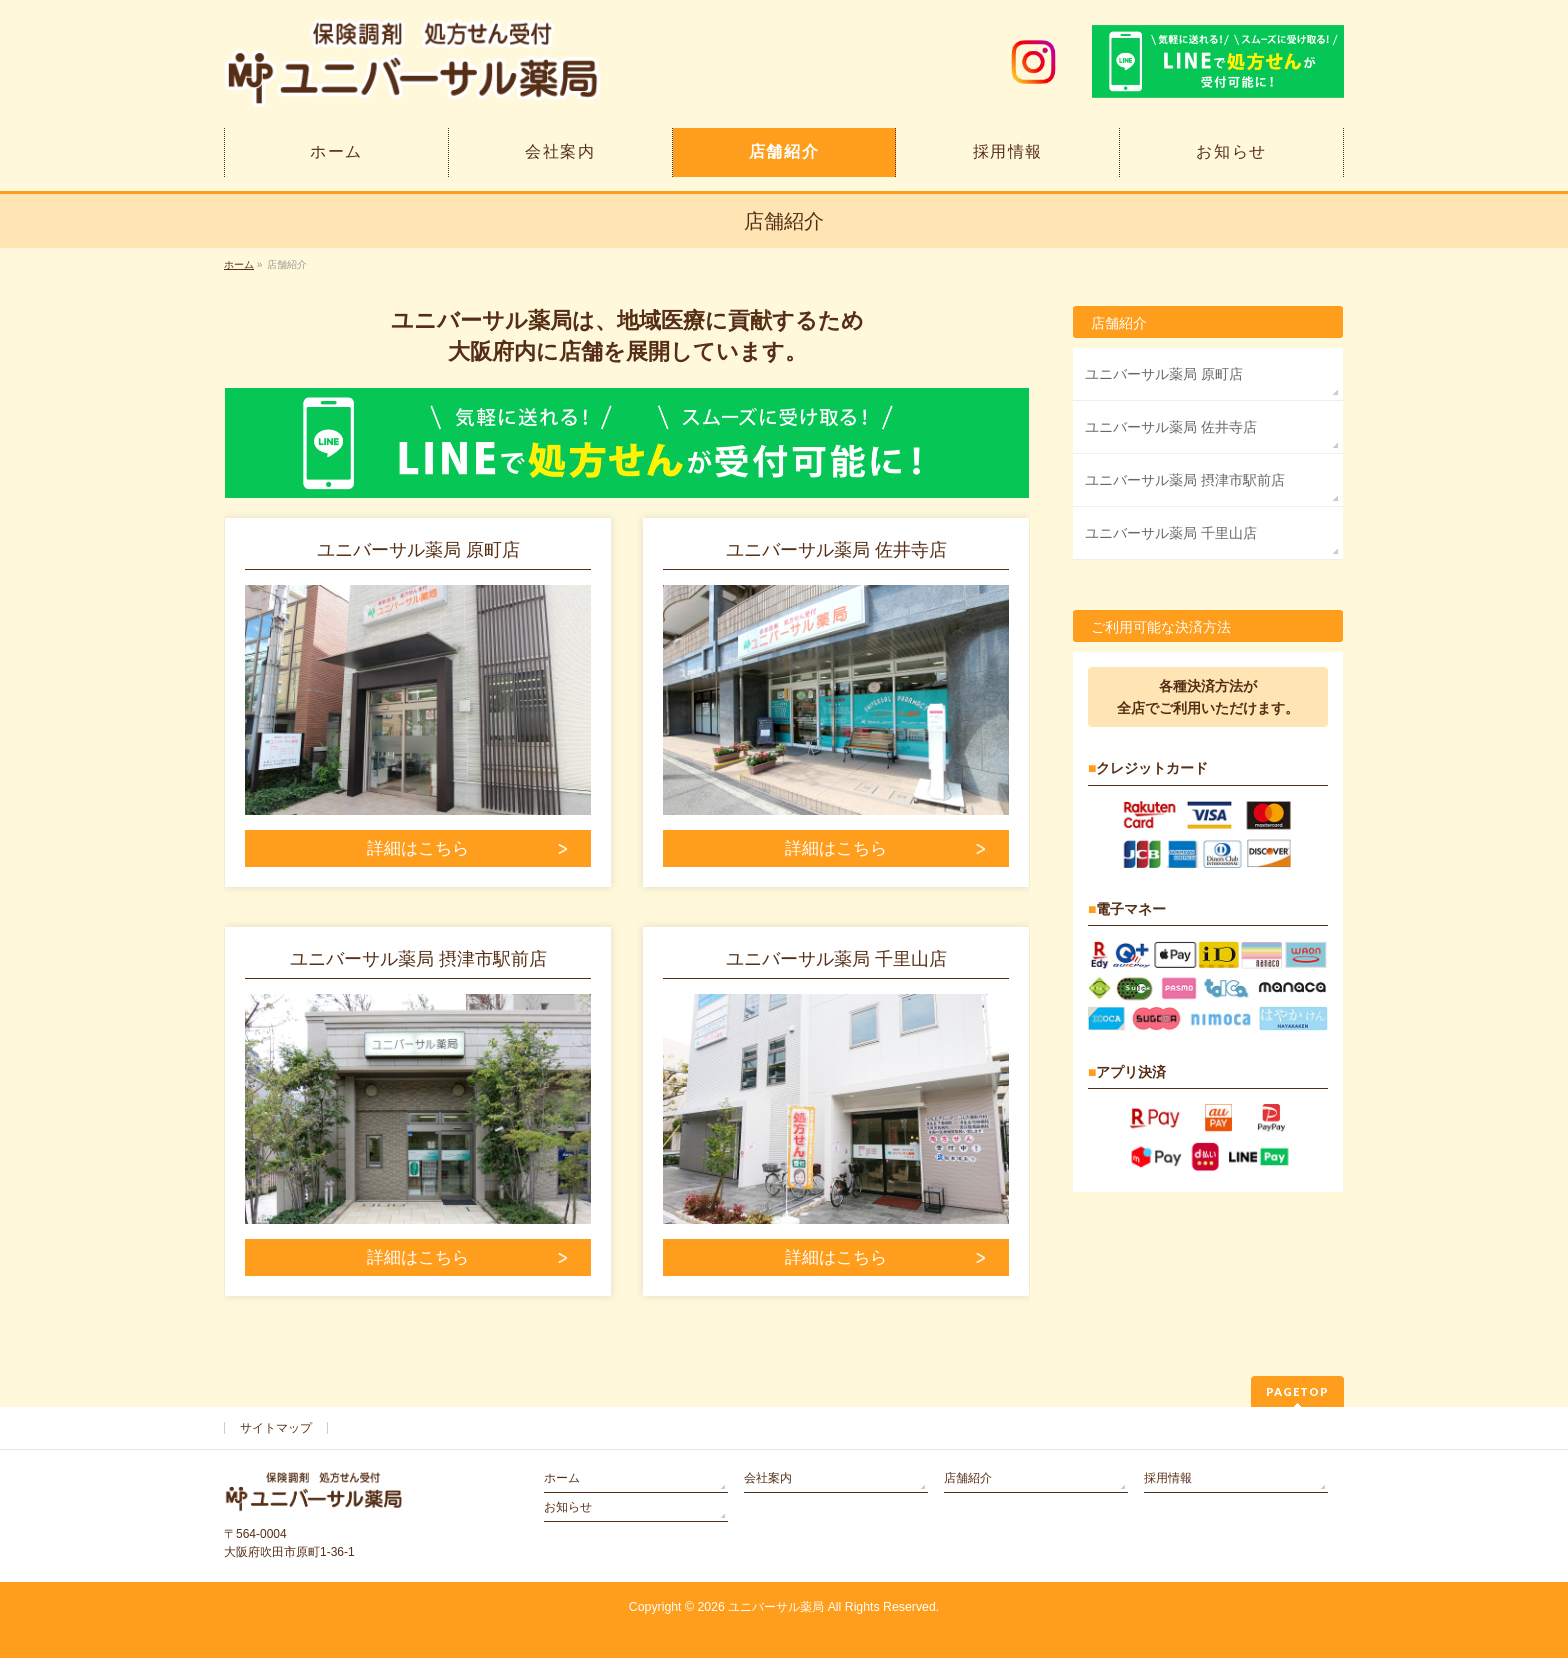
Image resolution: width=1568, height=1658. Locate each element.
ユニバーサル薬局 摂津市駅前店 (1185, 480)
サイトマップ (276, 1428)
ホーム (562, 1478)
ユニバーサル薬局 (776, 1607)
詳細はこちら (418, 848)
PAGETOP (1297, 1391)
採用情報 (1168, 1478)
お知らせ (568, 1507)
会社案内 (768, 1478)
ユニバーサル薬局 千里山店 (1171, 533)
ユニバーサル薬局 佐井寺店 (1171, 427)
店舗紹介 (1119, 323)
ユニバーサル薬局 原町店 (1164, 374)
